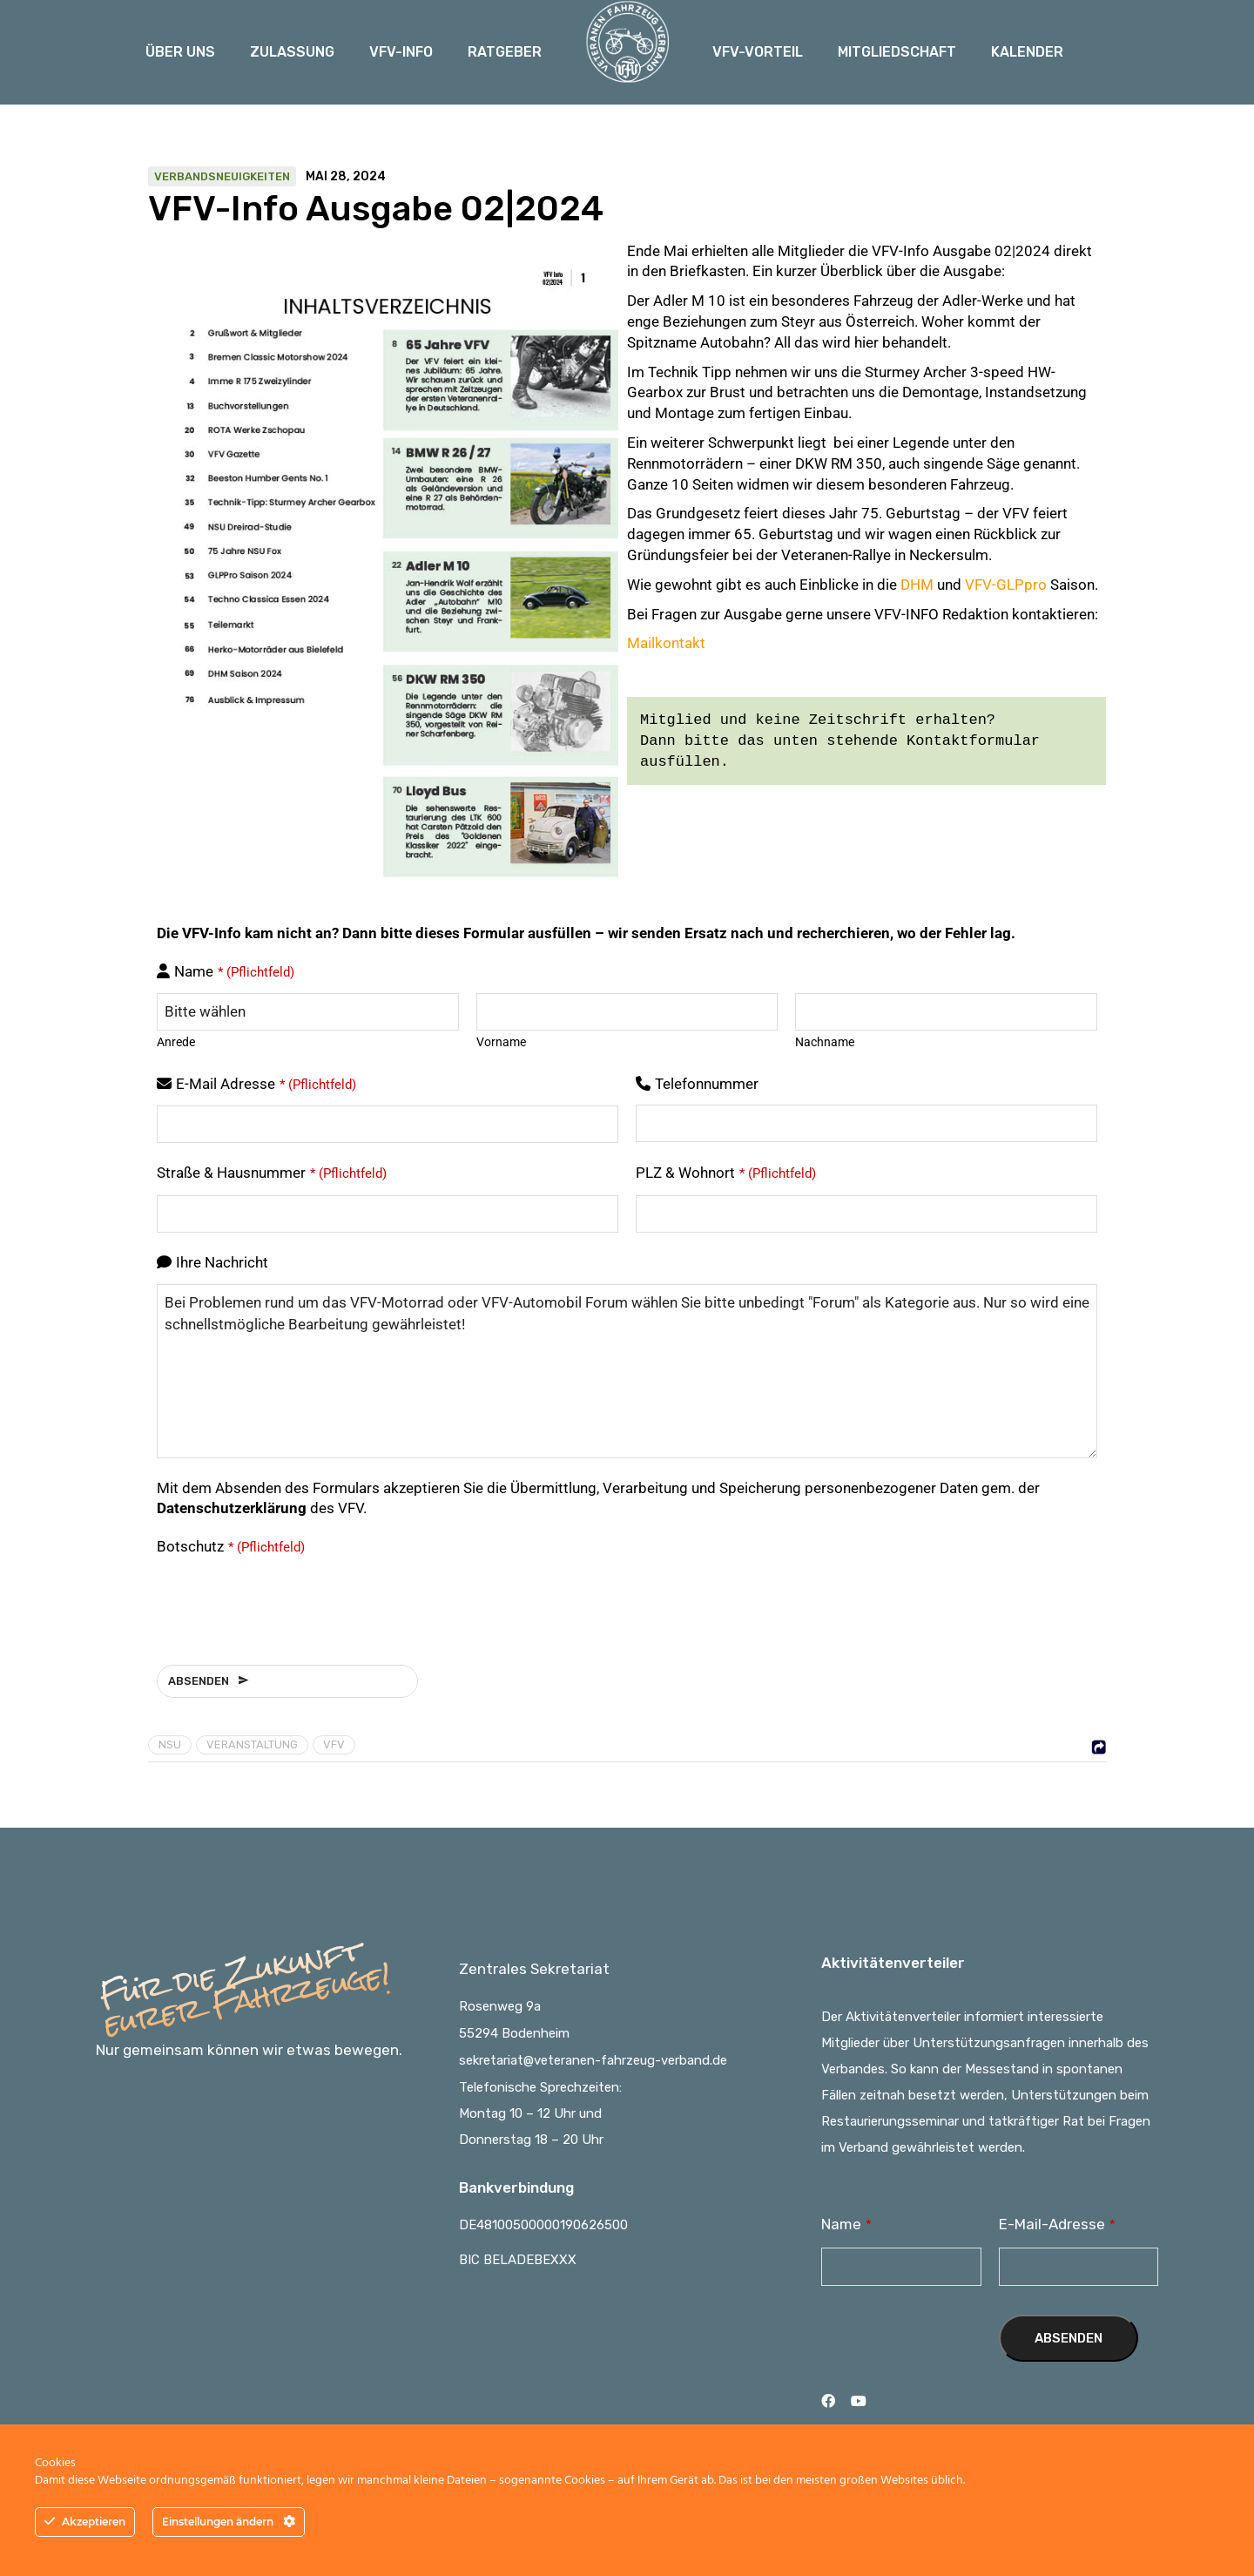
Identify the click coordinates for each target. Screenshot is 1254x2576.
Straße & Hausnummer (272, 1172)
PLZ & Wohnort (726, 1172)
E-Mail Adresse (266, 1083)
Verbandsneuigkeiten (222, 176)
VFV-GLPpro (1006, 584)
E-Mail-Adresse (1057, 2224)
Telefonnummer (706, 1083)
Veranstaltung (252, 1744)
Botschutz (231, 1546)
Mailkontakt (666, 643)
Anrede (176, 1042)
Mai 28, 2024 (346, 177)
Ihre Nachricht (222, 1262)
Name (234, 971)
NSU (169, 1744)
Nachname (824, 1042)
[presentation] (289, 1602)
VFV (334, 1744)
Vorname (501, 1042)
